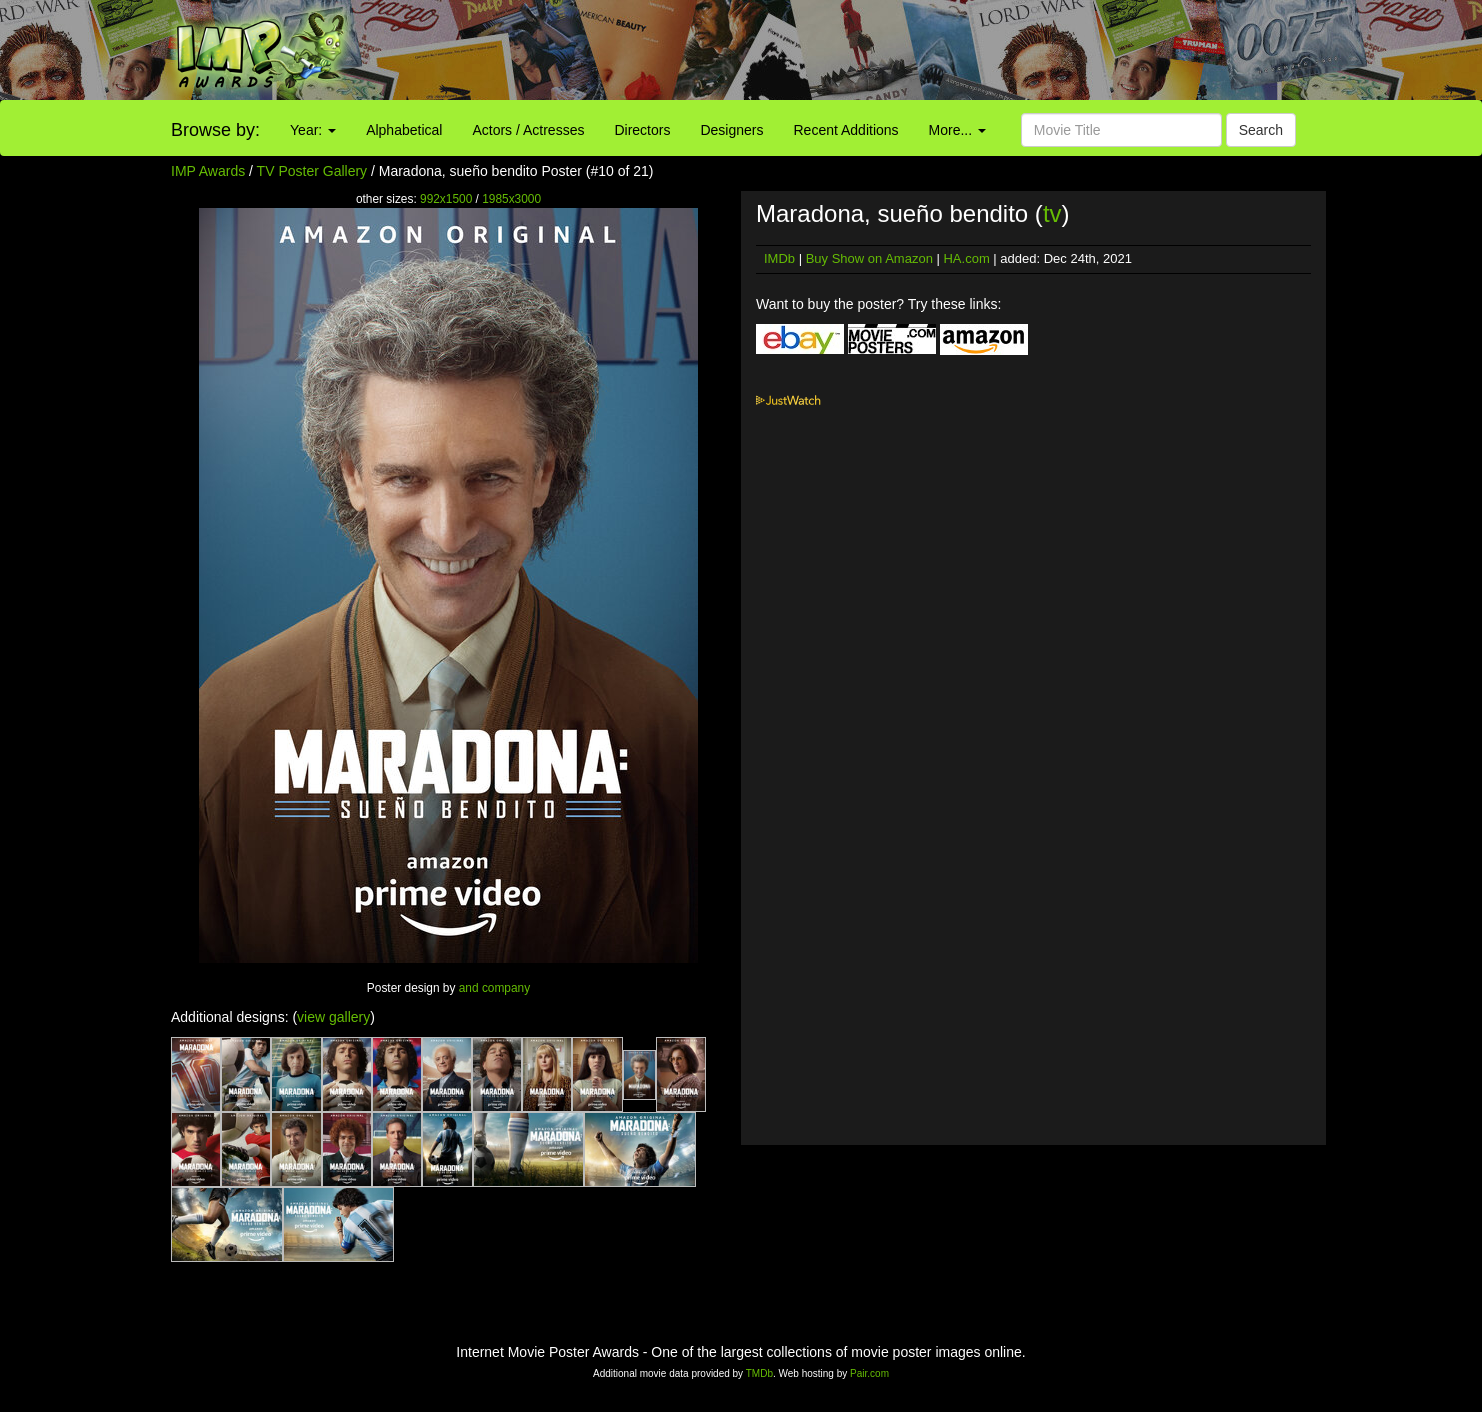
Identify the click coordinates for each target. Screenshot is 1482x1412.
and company (494, 988)
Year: (313, 130)
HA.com (966, 258)
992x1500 (446, 199)
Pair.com (869, 1373)
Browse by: (215, 130)
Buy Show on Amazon (869, 258)
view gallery (333, 1017)
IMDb (779, 258)
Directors (642, 130)
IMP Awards (208, 171)
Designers (731, 130)
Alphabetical (404, 130)
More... (957, 130)
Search (1261, 130)
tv (1052, 213)
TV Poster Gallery (312, 171)
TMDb (759, 1373)
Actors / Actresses (528, 130)
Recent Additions (846, 130)
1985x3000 (511, 199)
